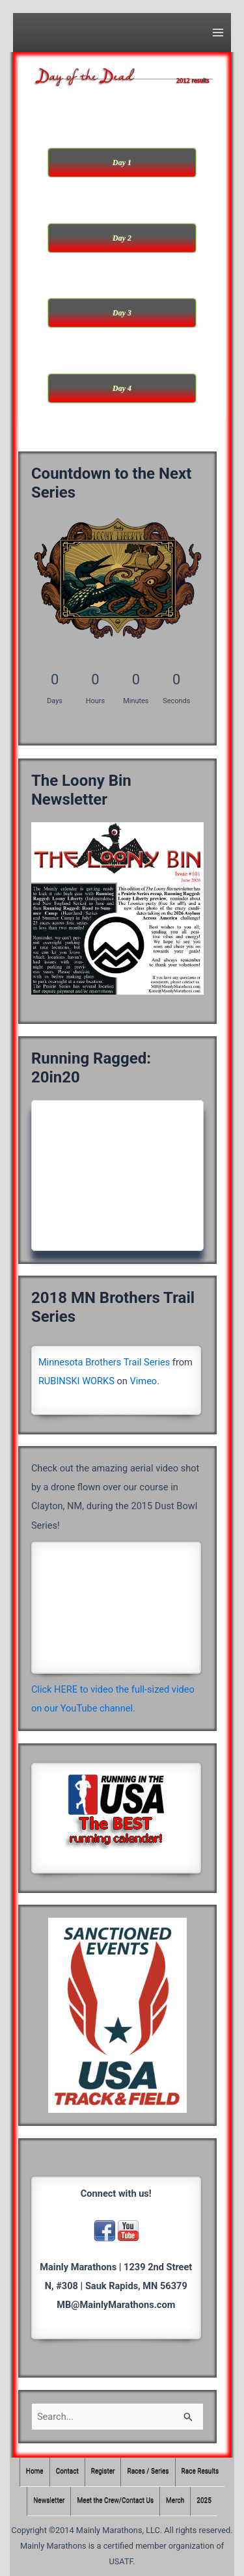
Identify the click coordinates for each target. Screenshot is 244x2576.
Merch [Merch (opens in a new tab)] (175, 2500)
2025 (204, 2500)
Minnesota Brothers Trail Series (104, 1362)
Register (103, 2471)
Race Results (200, 2471)
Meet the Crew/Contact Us (115, 2500)
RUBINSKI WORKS (76, 1381)
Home (35, 2471)
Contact (67, 2471)
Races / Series (148, 2471)
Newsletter (48, 2500)
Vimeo (143, 1381)
